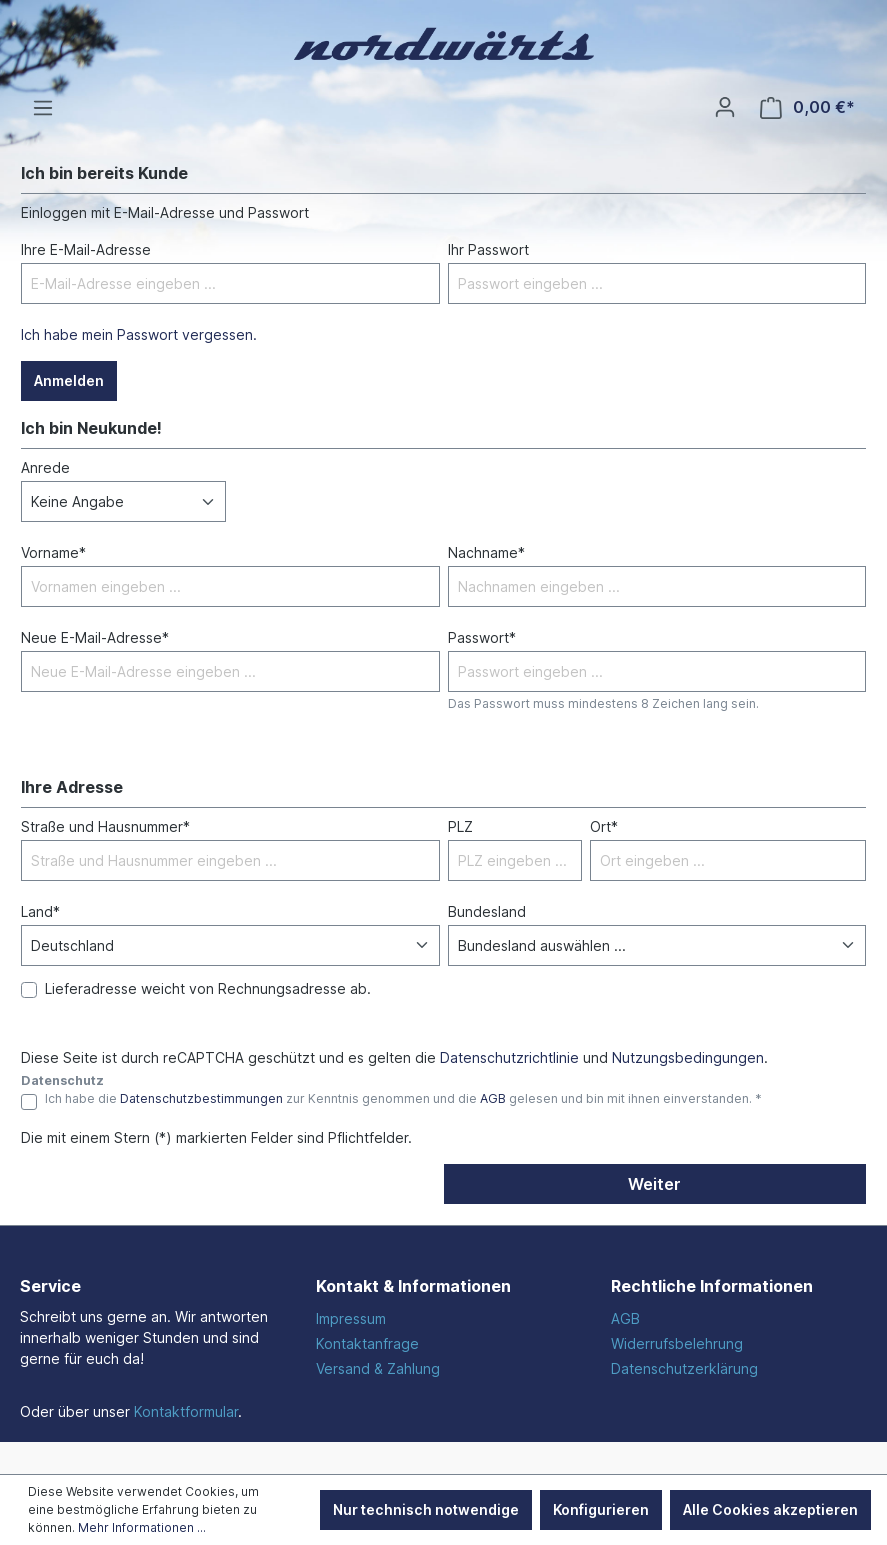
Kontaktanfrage (367, 1343)
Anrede (45, 467)
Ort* (604, 826)
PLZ (460, 826)
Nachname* (486, 552)
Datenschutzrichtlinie (509, 1057)
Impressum (351, 1318)
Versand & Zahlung (378, 1368)
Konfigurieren (601, 1509)
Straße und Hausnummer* (105, 826)
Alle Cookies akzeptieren (770, 1509)
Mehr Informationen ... (142, 1527)
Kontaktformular (186, 1411)
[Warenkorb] (807, 107)
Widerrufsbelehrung (677, 1343)
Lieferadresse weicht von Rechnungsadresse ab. (208, 988)
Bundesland (487, 911)
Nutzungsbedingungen (688, 1057)
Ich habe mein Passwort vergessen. (139, 334)
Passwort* (482, 637)
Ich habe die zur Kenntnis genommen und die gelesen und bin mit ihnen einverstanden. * (403, 1098)
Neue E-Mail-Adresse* (95, 637)
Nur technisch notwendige (426, 1509)
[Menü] (43, 108)
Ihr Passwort (488, 249)
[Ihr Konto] (725, 107)
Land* (40, 911)
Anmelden (69, 380)
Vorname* (53, 552)
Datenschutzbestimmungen (201, 1098)
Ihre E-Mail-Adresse (86, 249)
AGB (493, 1098)
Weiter (654, 1184)
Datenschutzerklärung (684, 1368)
